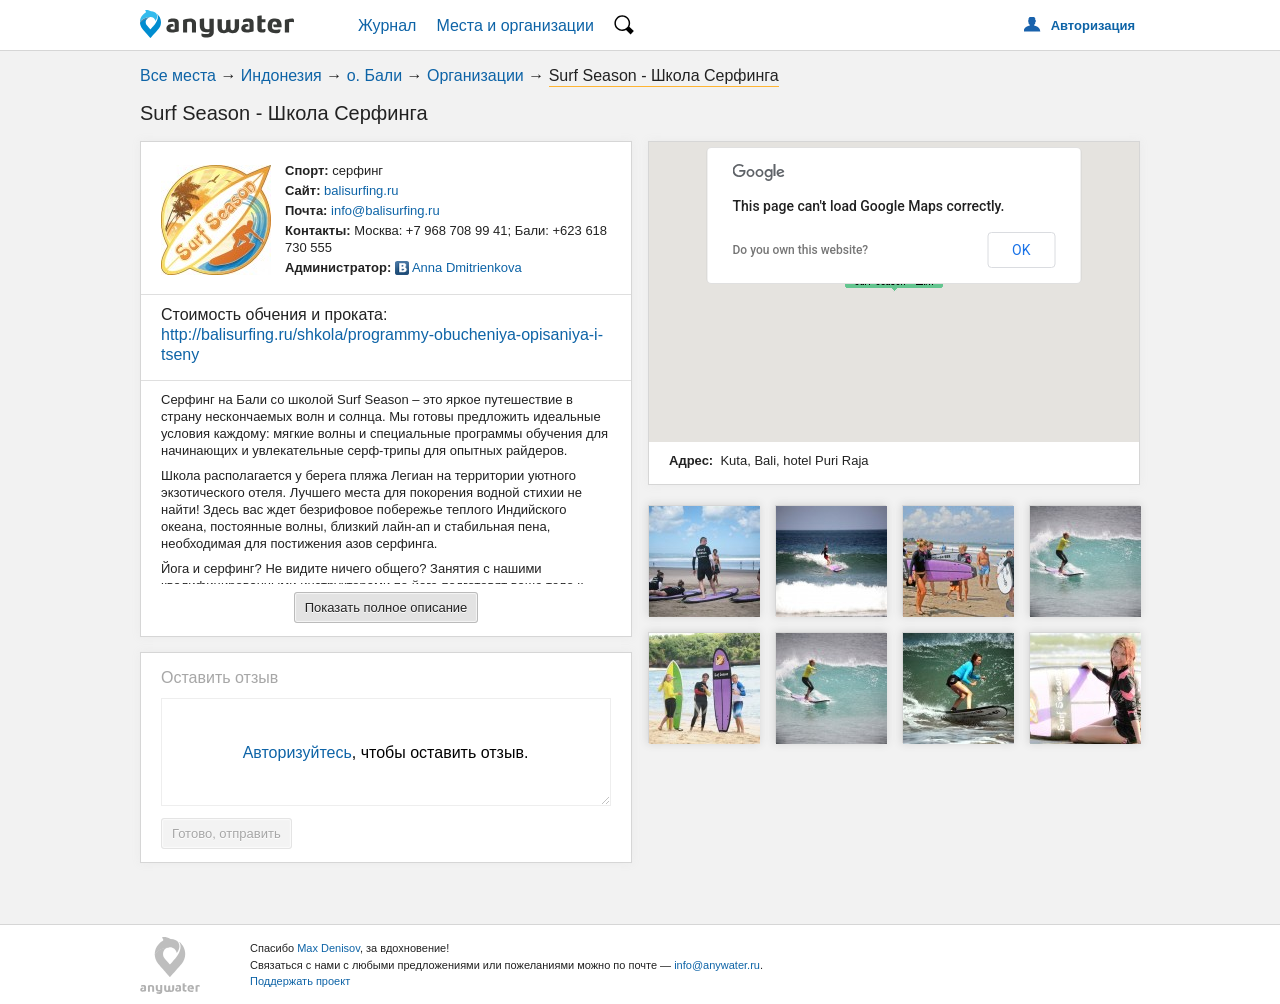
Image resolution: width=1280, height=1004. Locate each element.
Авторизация (1093, 25)
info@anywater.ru (717, 965)
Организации (475, 75)
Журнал (387, 25)
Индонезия (281, 75)
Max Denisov (328, 948)
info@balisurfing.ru (385, 210)
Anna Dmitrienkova (467, 267)
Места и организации (515, 25)
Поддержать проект (300, 981)
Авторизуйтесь (297, 752)
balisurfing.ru (361, 190)
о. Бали (374, 75)
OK (1021, 250)
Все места (178, 75)
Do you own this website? (801, 250)
